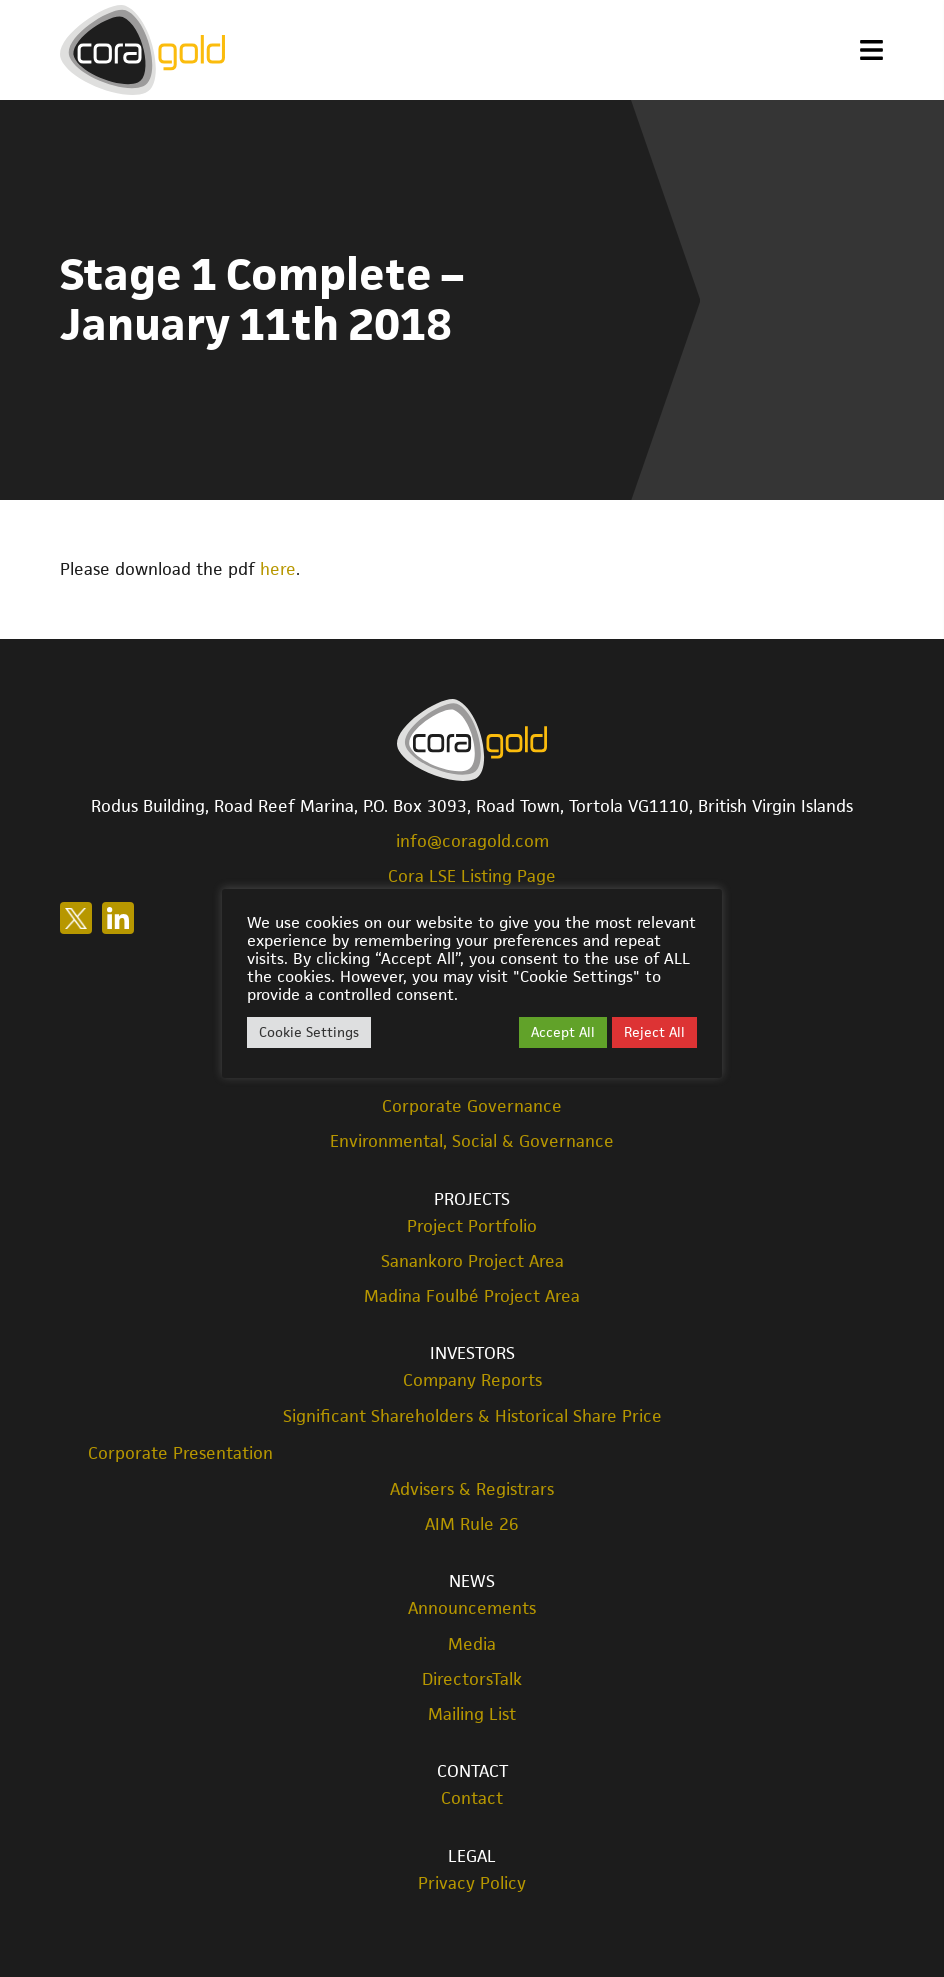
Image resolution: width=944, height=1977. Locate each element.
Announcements (472, 1608)
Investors (472, 1353)
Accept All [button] (563, 1032)
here (278, 569)
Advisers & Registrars (472, 1489)
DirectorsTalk (472, 1679)
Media (472, 1644)
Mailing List (472, 1714)
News (472, 1581)
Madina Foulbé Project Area (472, 1296)
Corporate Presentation (180, 1453)
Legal (472, 1856)
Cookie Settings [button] (309, 1032)
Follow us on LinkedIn (118, 918)
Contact (472, 1771)
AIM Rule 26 (472, 1524)
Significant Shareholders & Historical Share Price (472, 1416)
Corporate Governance (472, 1106)
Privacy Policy (472, 1883)
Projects (472, 1199)
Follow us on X (76, 918)
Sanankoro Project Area (472, 1261)
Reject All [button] (654, 1032)
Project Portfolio (472, 1226)
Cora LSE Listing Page (472, 876)
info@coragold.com (472, 841)
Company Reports (472, 1380)
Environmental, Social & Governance (472, 1141)
